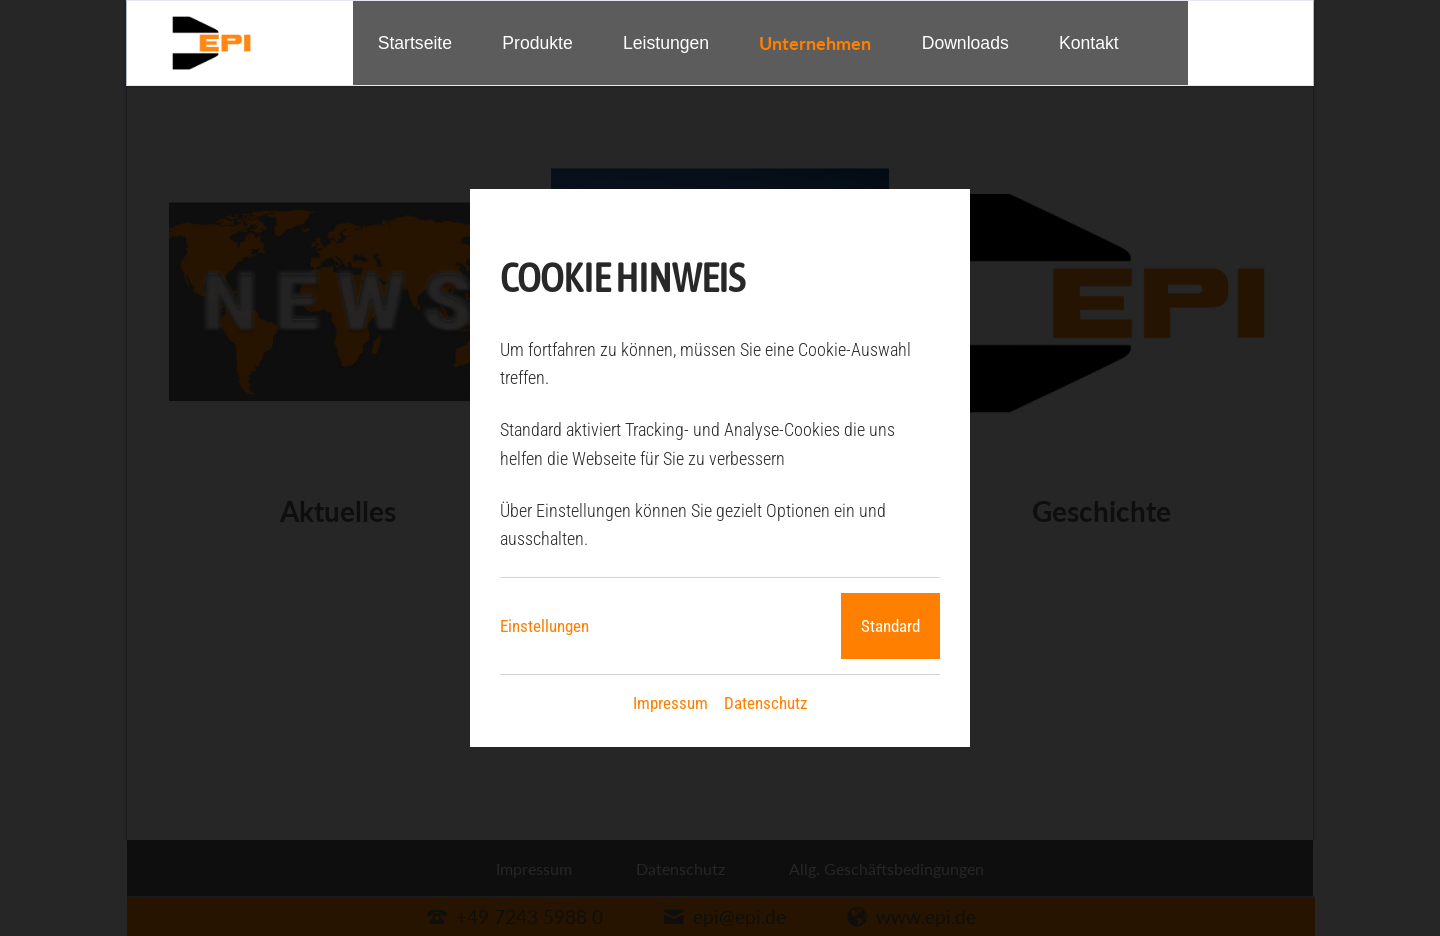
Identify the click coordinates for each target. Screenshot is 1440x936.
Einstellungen (544, 626)
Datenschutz (765, 703)
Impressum (670, 703)
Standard (890, 626)
